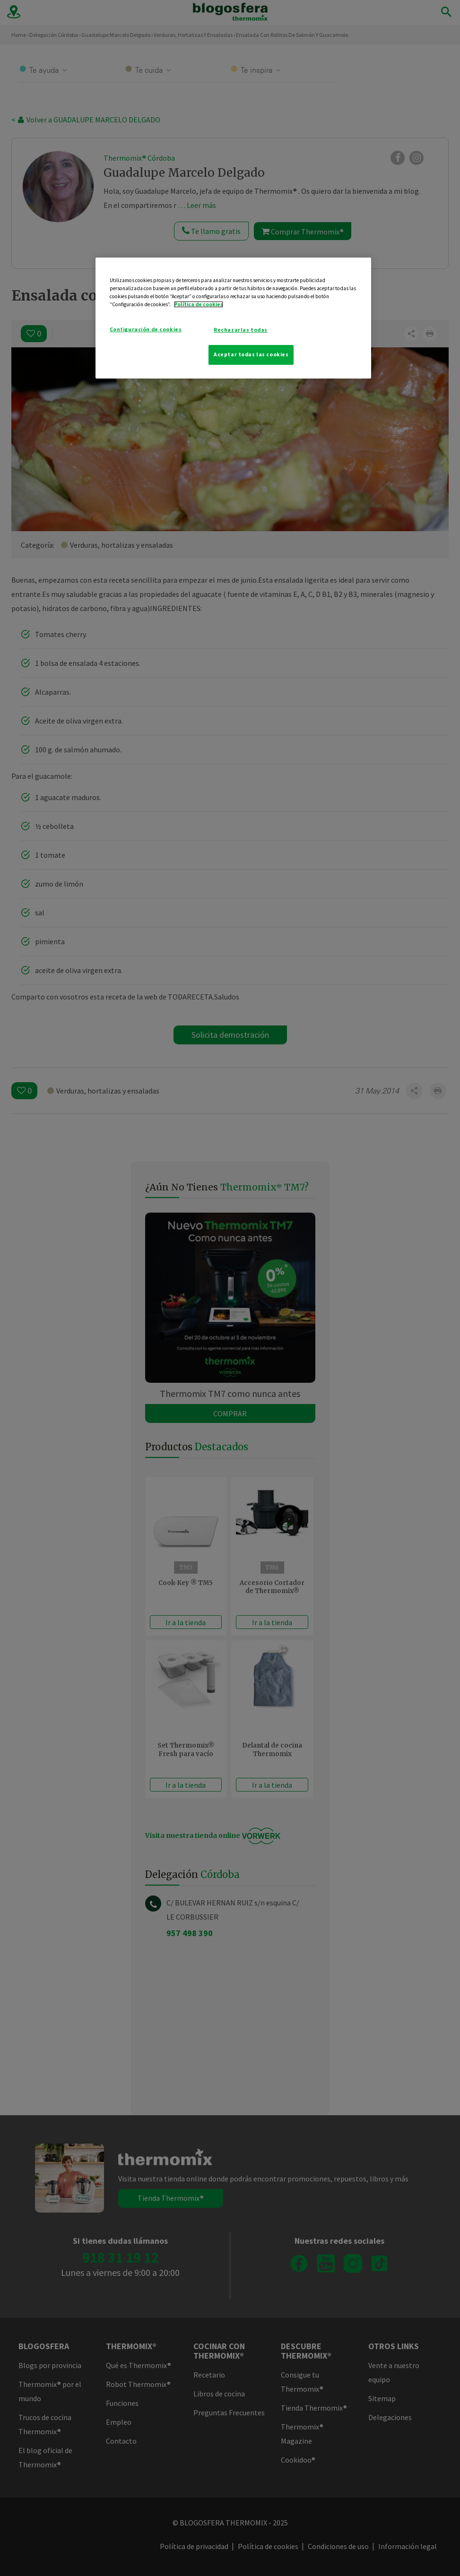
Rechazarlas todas (241, 330)
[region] (233, 318)
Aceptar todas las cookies (251, 354)
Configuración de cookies (146, 329)
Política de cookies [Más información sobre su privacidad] (198, 304)
